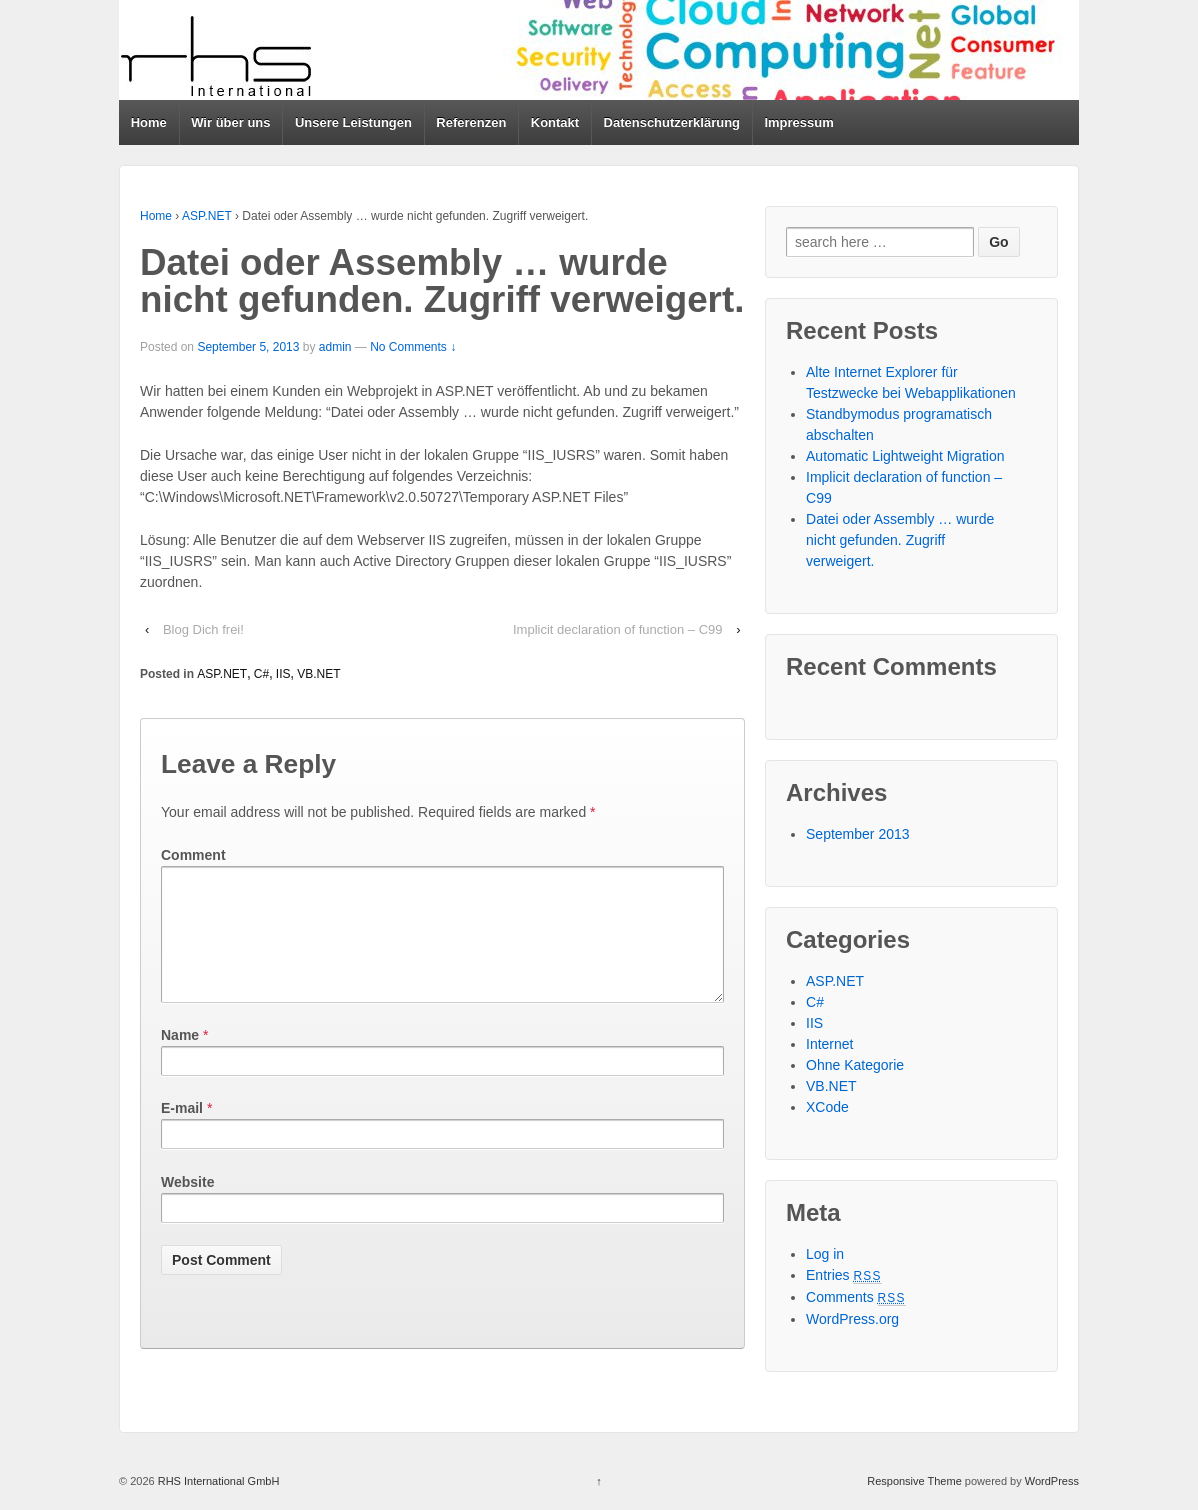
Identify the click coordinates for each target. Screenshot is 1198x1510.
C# (261, 674)
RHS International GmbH (217, 1481)
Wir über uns (230, 122)
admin (335, 347)
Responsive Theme (914, 1481)
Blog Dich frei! (203, 629)
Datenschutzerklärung (672, 122)
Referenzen (471, 122)
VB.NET (318, 674)
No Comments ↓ (413, 347)
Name (180, 1059)
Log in (825, 1254)
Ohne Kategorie (855, 1065)
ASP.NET (207, 216)
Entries (844, 1275)
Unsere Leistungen (353, 122)
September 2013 (858, 834)
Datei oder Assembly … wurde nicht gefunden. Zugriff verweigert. (900, 540)
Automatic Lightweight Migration (905, 456)
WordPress (1052, 1481)
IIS (283, 674)
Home (149, 122)
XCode (827, 1107)
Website (187, 1206)
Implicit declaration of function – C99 (618, 629)
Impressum (798, 122)
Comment (193, 855)
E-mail (182, 1132)
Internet (829, 1044)
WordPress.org (852, 1319)
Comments (856, 1297)
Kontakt (555, 122)
